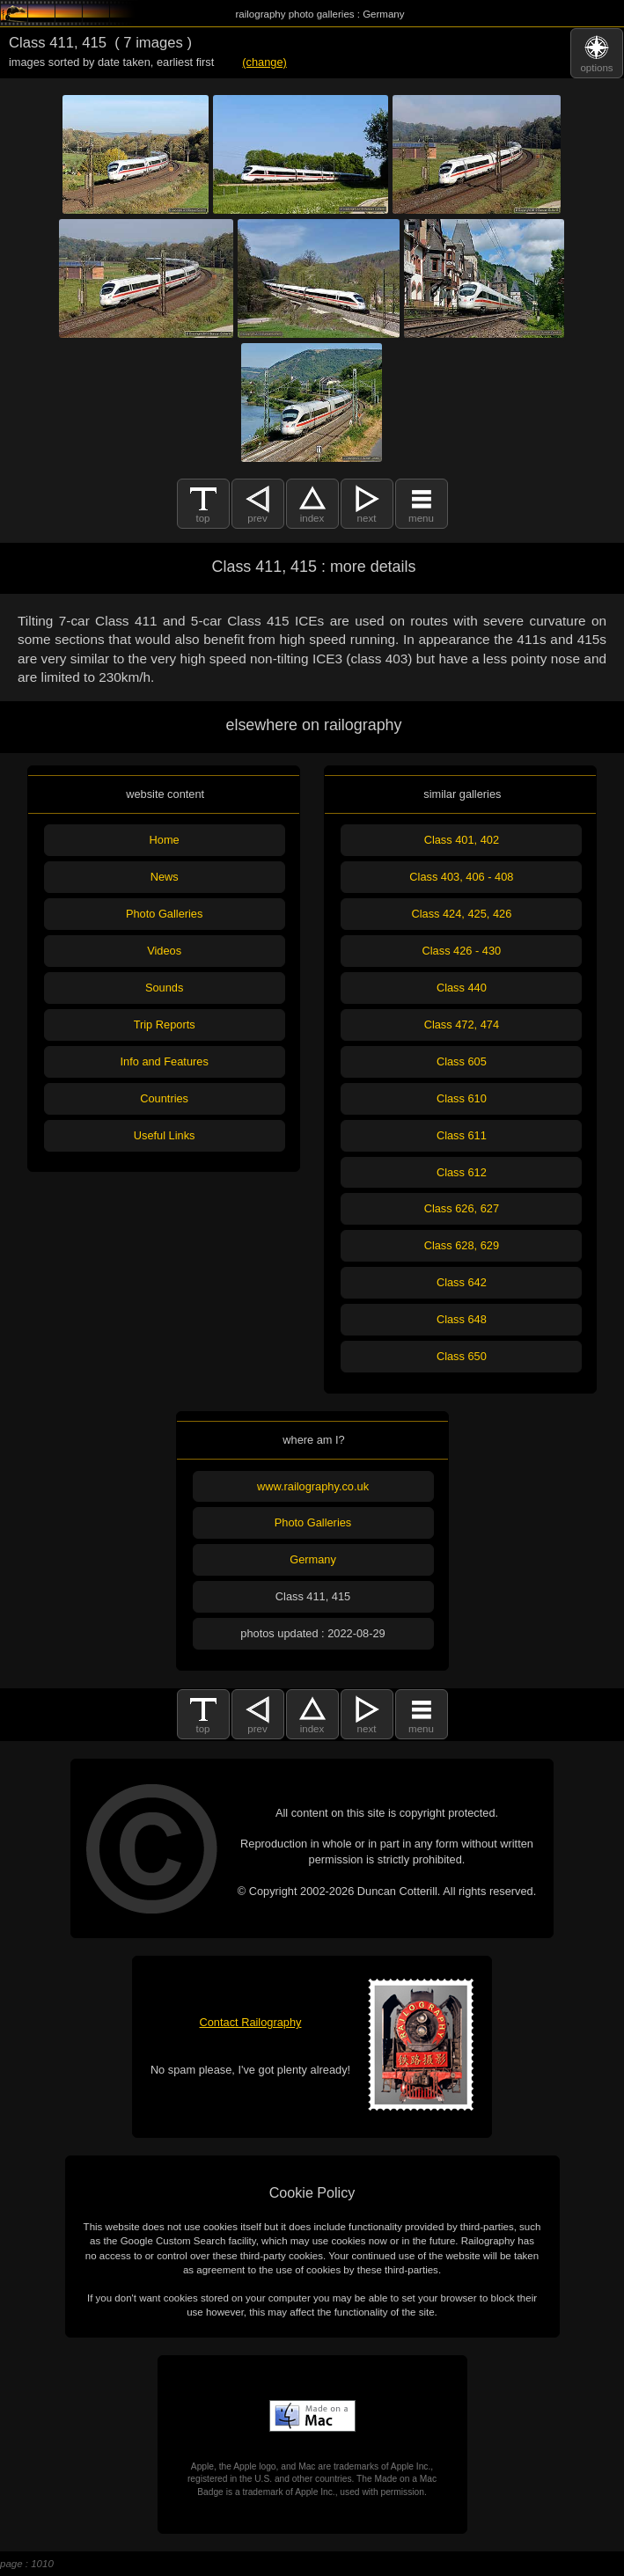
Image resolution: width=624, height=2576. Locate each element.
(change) (264, 62)
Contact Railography (251, 2022)
